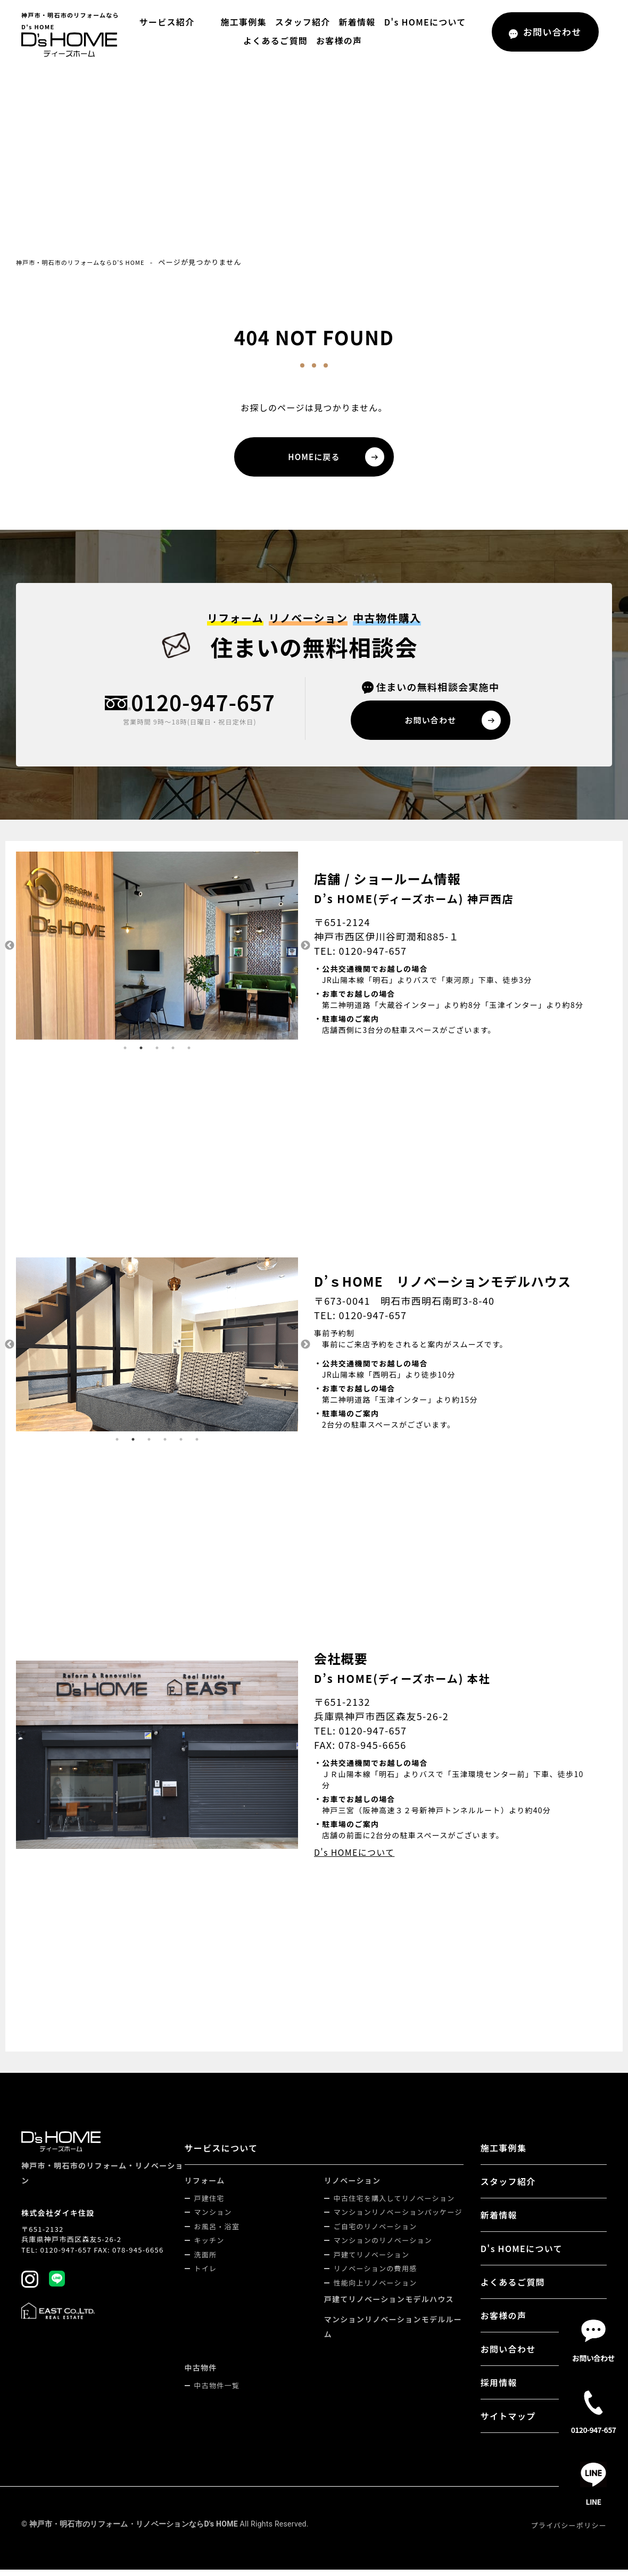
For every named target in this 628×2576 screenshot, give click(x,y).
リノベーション (353, 2186)
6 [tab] (197, 1445)
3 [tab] (157, 1054)
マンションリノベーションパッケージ (399, 2218)
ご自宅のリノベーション (376, 2233)
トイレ (207, 2275)
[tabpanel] (157, 952)
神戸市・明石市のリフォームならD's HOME (92, 262)
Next (306, 952)
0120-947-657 (203, 707)
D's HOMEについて (422, 21)
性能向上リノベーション (376, 2289)
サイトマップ (508, 2422)
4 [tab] (173, 1054)
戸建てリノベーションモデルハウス (390, 2305)
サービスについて (223, 2154)
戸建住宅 (211, 2204)
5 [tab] (189, 1054)
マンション (215, 2218)
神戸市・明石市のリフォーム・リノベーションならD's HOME (133, 2530)
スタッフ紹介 (299, 21)
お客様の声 (339, 40)
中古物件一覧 (219, 2392)
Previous (8, 952)
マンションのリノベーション (384, 2246)
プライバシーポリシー (569, 2532)
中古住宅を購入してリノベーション (395, 2204)
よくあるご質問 (275, 40)
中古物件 (202, 2374)
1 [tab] (125, 1054)
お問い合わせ (508, 2355)
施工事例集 (240, 21)
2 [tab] (141, 1054)
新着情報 (354, 21)
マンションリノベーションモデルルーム (394, 2333)
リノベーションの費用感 (376, 2275)
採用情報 (499, 2388)
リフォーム (206, 2186)
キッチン (211, 2246)
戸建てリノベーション (373, 2261)
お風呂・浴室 (219, 2233)
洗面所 (207, 2261)
